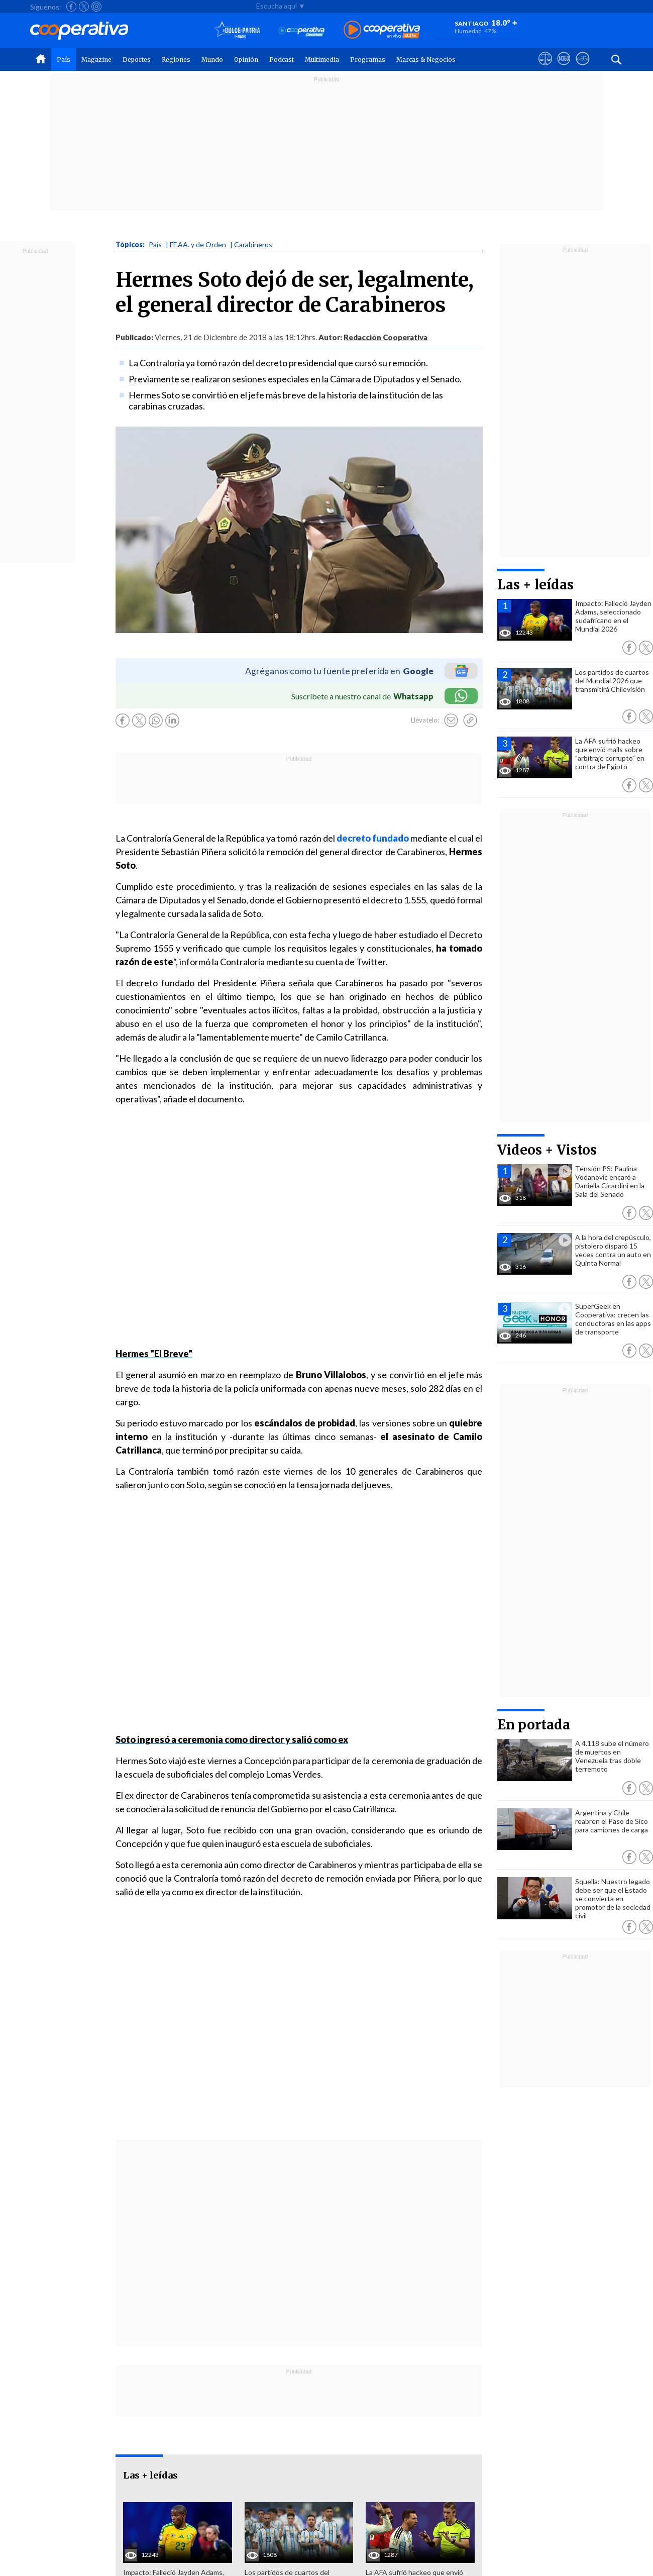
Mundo (212, 59)
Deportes (137, 59)
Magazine (96, 59)
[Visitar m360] (564, 68)
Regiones (176, 59)
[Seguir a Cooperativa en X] (84, 6)
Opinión (246, 59)
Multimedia (322, 59)
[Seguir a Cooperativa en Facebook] (71, 6)
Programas (367, 59)
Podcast (281, 59)
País (63, 59)
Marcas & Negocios (426, 59)
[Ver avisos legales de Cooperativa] (545, 68)
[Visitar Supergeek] (582, 68)
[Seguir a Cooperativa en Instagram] (96, 6)
